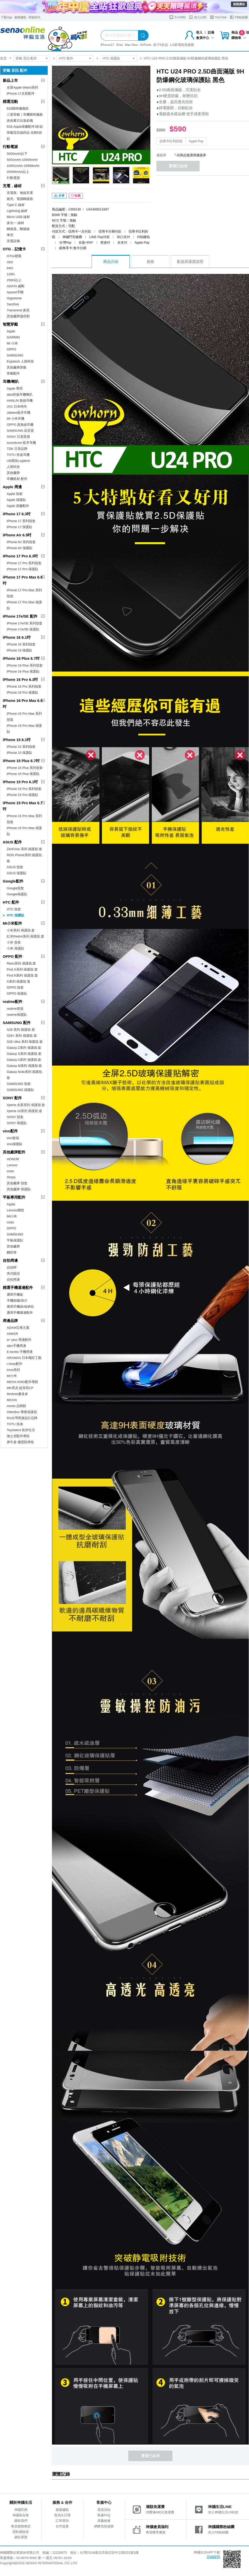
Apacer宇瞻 (15, 292)
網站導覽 (20, 2537)
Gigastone (14, 298)
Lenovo (12, 1165)
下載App (6, 17)
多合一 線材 (15, 223)
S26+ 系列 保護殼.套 (22, 1036)
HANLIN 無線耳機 (20, 400)
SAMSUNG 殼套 (19, 1084)
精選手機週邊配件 (18, 1287)
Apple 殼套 (15, 494)
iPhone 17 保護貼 (19, 527)
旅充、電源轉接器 (20, 199)
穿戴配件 (13, 373)
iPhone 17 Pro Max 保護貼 (24, 605)
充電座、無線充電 (20, 193)
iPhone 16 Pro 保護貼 (22, 692)
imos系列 (13, 1370)
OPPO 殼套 (15, 987)
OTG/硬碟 (14, 256)
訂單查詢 (62, 2521)
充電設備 (13, 241)
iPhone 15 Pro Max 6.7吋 (22, 806)
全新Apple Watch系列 (22, 87)
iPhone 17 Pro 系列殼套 (24, 563)
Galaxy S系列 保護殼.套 (24, 1054)
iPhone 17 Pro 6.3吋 (20, 556)
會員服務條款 (21, 2526)
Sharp (11, 1177)
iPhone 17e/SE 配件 (20, 616)
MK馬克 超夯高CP (20, 1388)
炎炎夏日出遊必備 (20, 120)
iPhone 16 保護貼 (19, 650)
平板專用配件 (14, 1197)
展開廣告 (239, 4)
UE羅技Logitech (18, 461)
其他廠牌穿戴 (16, 367)
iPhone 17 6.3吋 (17, 514)
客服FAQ (103, 2515)
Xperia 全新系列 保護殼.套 (26, 1105)
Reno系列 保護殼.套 (21, 963)
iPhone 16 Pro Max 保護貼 (24, 728)
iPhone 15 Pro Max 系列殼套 (24, 819)
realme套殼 (15, 1008)
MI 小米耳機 (15, 418)
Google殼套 (15, 888)
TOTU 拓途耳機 (18, 455)
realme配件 (12, 1001)
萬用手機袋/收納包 (20, 1306)
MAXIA (12, 1400)
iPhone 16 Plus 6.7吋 (21, 658)
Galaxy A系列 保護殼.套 (24, 1060)
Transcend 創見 (18, 310)
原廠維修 (103, 2521)
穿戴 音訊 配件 (26, 58)
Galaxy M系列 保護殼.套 (24, 1066)
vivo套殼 (13, 1138)
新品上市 (10, 80)
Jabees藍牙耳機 (18, 412)
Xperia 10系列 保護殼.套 (24, 1111)
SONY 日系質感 (18, 436)
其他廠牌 (13, 473)
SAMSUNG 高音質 (20, 430)
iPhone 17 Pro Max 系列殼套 (24, 593)
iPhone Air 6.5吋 (17, 535)
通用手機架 (15, 1294)
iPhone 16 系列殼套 (21, 644)
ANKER (12, 1334)
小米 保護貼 (15, 948)
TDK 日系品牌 (17, 449)
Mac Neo (131, 44)
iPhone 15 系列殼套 (21, 747)
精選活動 (10, 101)
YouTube (218, 17)
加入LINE (198, 17)
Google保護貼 (17, 894)
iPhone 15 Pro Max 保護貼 (24, 831)
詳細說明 (213, 2557)
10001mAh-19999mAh (23, 166)
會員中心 (205, 38)
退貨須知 (103, 2510)
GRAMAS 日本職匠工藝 (24, 1358)
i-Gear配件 (14, 1364)
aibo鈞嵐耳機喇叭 (20, 394)
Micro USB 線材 (18, 217)
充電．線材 (12, 186)
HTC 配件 (66, 58)
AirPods (145, 44)
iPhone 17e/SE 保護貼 (23, 629)
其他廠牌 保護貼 (19, 1189)
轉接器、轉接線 (18, 229)
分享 (59, 195)
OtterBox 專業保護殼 (22, 1412)
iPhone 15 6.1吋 (17, 740)
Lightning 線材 (17, 211)
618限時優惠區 (18, 108)
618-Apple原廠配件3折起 (25, 126)
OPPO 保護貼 (17, 993)
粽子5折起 (160, 44)
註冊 (211, 32)
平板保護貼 (15, 1240)
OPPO (11, 349)
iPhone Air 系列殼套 (21, 542)
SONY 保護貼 (17, 1123)
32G (10, 262)
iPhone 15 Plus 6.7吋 (21, 761)
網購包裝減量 (104, 2526)
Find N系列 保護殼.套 (22, 975)
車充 (10, 235)
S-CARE (177, 17)
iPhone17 (107, 44)
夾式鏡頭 (13, 1273)
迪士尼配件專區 (18, 1436)
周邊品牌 (10, 1320)
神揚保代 (34, 17)
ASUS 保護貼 (16, 873)
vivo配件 (10, 1131)
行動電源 (10, 146)
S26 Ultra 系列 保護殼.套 (25, 1042)
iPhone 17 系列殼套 (21, 521)
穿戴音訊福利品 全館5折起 (24, 135)
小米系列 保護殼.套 (21, 930)
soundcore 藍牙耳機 (21, 443)
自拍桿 (12, 1267)
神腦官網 (20, 2510)
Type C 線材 (16, 205)
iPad (119, 44)
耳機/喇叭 (11, 381)
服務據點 (20, 17)
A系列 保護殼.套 (18, 981)
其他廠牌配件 (14, 1152)
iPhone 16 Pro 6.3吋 (20, 679)
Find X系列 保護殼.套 (22, 969)
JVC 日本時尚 (17, 406)
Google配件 (13, 881)
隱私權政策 (21, 2532)
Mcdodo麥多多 (17, 1394)
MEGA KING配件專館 (22, 1382)
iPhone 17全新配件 (21, 93)
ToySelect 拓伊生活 (21, 1430)
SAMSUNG (15, 355)
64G (10, 268)
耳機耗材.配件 (17, 479)
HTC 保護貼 (111, 58)
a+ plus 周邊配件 (19, 1340)
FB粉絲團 (239, 17)
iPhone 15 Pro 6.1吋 (20, 782)
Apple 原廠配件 (18, 506)
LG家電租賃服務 (182, 44)
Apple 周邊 (12, 487)
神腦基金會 (21, 2515)
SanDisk (13, 304)
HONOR (13, 1159)
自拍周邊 (10, 1260)
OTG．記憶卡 (14, 249)
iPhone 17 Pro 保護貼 (22, 569)
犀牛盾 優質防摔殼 (20, 1442)
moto (10, 1171)
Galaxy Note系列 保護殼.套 (25, 1075)
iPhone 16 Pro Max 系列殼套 (24, 716)
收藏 (76, 195)
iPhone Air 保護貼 (19, 548)
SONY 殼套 (15, 1117)
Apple (11, 331)
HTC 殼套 (14, 909)
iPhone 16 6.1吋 (17, 637)
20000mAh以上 (18, 172)
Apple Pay (196, 141)
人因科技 (13, 467)
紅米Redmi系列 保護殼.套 (25, 936)
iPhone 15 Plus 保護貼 (23, 774)
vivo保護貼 (14, 1144)
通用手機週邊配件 (20, 1312)
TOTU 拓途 (15, 1424)
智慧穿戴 (10, 324)
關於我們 (20, 2521)
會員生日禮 (62, 2515)
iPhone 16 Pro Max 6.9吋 (22, 703)
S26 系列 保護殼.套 (21, 1030)
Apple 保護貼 (16, 500)
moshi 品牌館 (16, 1406)
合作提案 (62, 2526)
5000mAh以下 (17, 154)
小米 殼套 (14, 942)
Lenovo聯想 (15, 1210)
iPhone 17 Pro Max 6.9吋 (22, 580)
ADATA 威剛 (15, 286)
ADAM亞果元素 (18, 1328)
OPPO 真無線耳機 (20, 424)
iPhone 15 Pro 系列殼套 (24, 789)
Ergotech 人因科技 (20, 361)
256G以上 (14, 280)
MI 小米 (12, 343)
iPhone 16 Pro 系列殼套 (24, 686)
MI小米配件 (12, 923)
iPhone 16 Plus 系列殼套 (25, 665)
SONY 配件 (12, 1098)
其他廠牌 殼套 (17, 1183)
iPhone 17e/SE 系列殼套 (24, 623)
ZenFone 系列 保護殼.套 (24, 849)
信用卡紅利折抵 (171, 141)
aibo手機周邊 (16, 1346)
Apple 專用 (15, 388)
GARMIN (13, 337)
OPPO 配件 (12, 956)
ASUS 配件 (12, 842)
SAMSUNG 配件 (17, 1022)
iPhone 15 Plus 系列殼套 (25, 768)
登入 (199, 32)
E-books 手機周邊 (20, 1352)
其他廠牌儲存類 (18, 316)
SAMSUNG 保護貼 (20, 1090)
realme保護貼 (17, 1014)
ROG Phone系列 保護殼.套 (25, 858)
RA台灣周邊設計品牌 (22, 1418)
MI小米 (12, 1216)
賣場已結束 (178, 166)
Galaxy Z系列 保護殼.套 (24, 1048)
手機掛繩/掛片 (17, 1300)
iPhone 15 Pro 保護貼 (22, 795)
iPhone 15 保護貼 (19, 753)
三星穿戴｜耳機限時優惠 (25, 114)
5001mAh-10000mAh (22, 160)
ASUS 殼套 (15, 867)
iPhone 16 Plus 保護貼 (23, 671)
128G (11, 274)
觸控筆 (12, 1252)
